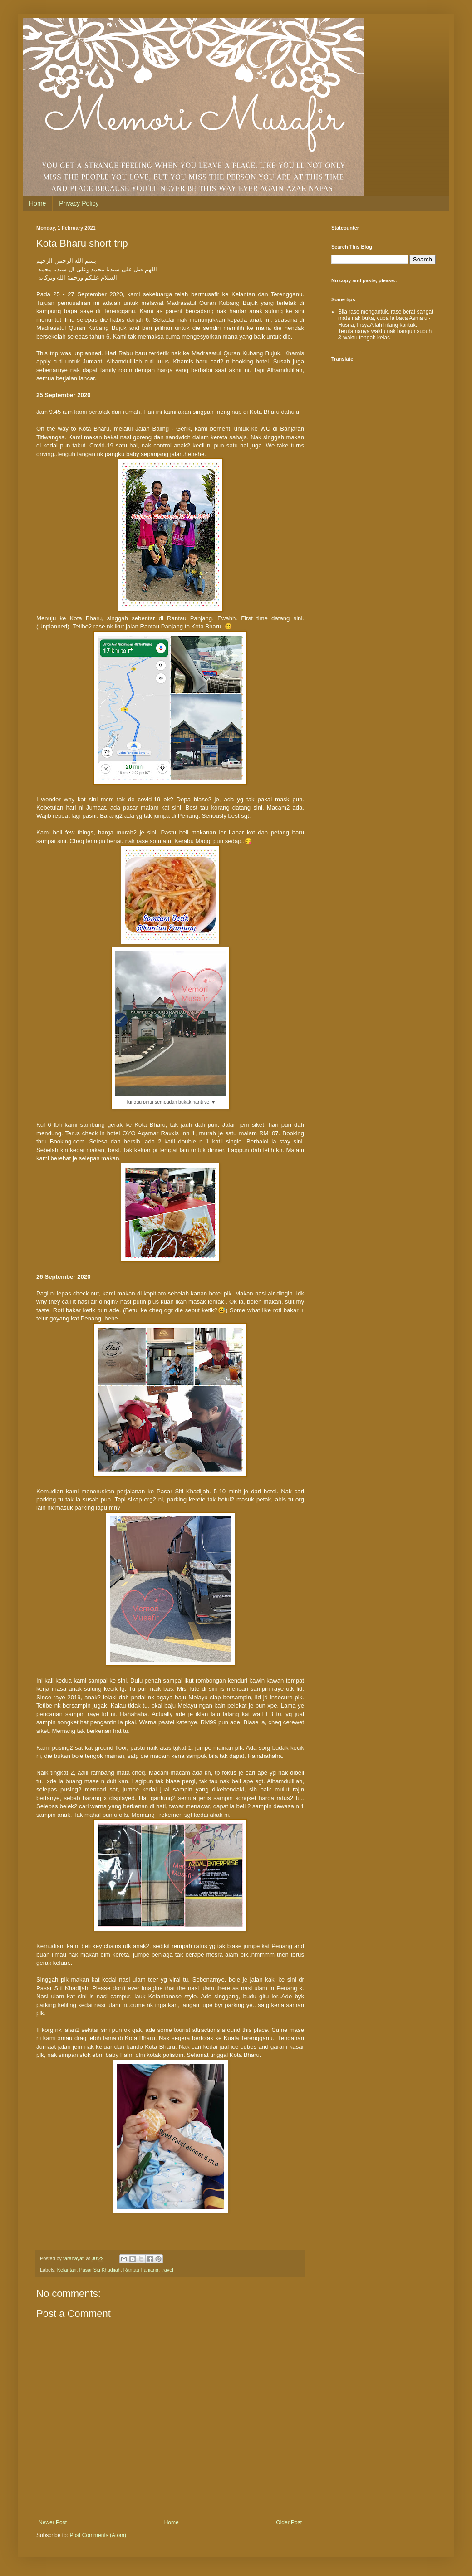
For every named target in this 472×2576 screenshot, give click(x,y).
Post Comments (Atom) (97, 2535)
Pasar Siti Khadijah (99, 2269)
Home (37, 203)
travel (167, 2269)
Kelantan (67, 2269)
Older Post (289, 2522)
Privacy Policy (78, 203)
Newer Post (53, 2522)
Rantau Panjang (140, 2269)
